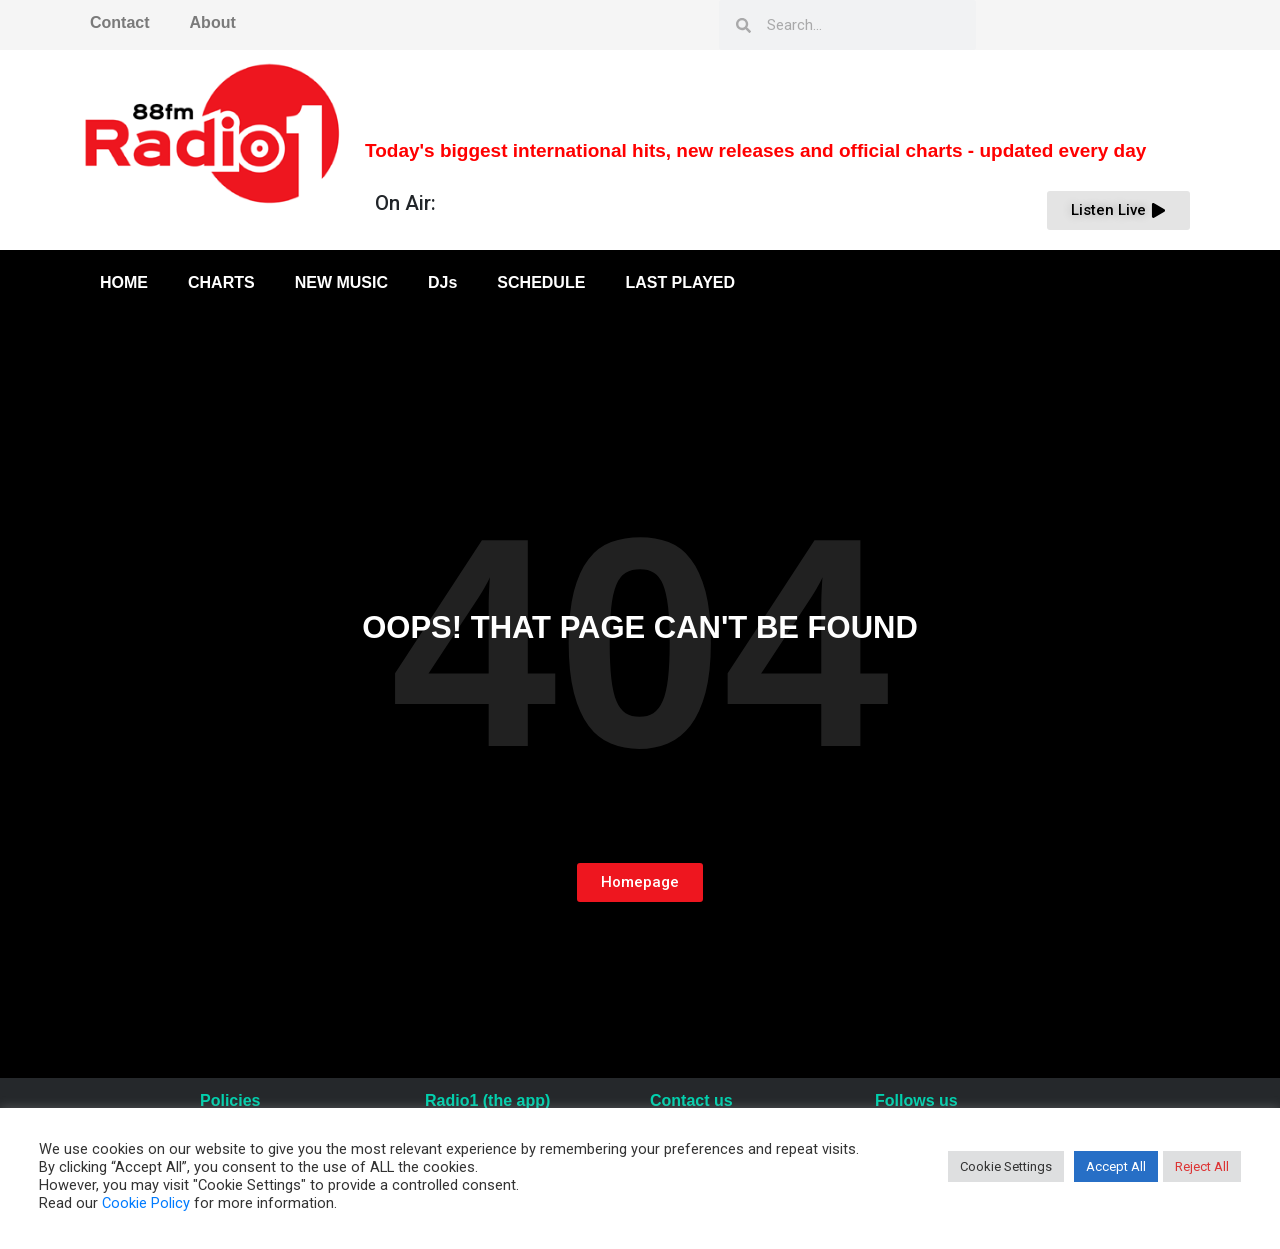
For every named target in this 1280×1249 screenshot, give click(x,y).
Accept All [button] (1116, 1166)
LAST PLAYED (680, 282)
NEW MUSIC (341, 282)
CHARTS (221, 282)
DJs (442, 282)
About (213, 22)
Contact (120, 22)
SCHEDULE (541, 282)
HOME (124, 282)
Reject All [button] (1202, 1166)
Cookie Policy (146, 1203)
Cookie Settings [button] (1006, 1166)
